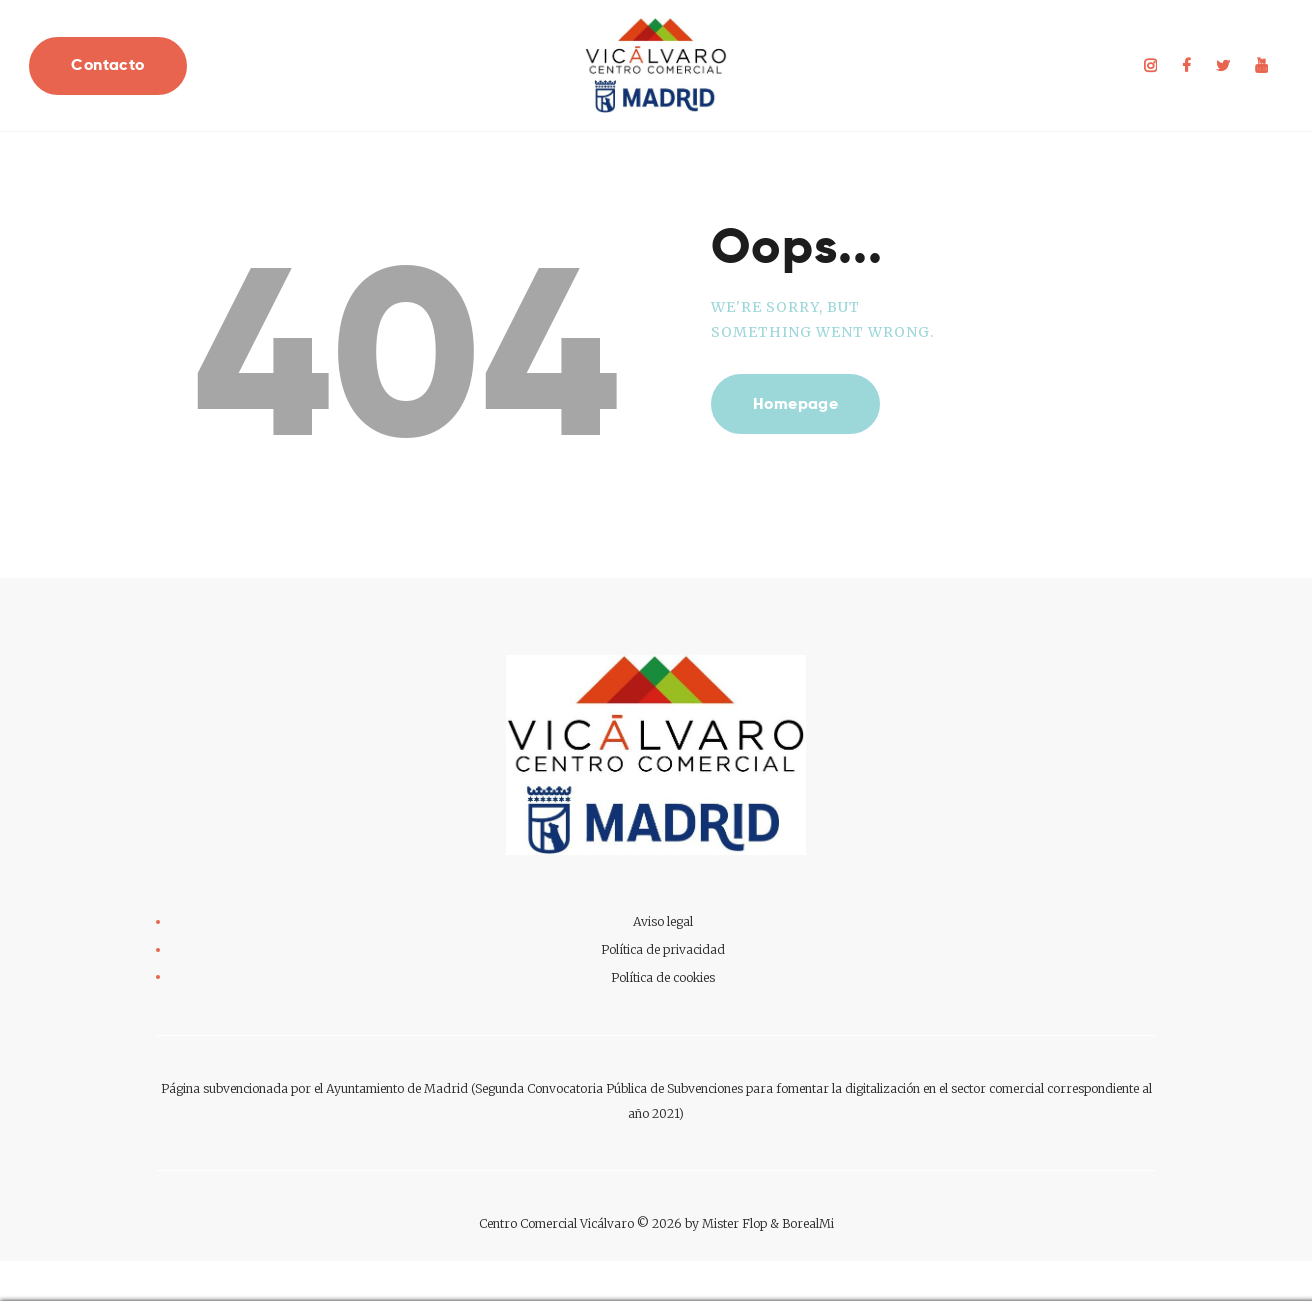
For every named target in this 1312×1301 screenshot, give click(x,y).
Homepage (795, 403)
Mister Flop (734, 1223)
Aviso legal (663, 921)
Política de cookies (663, 977)
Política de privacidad (663, 949)
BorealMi (808, 1223)
